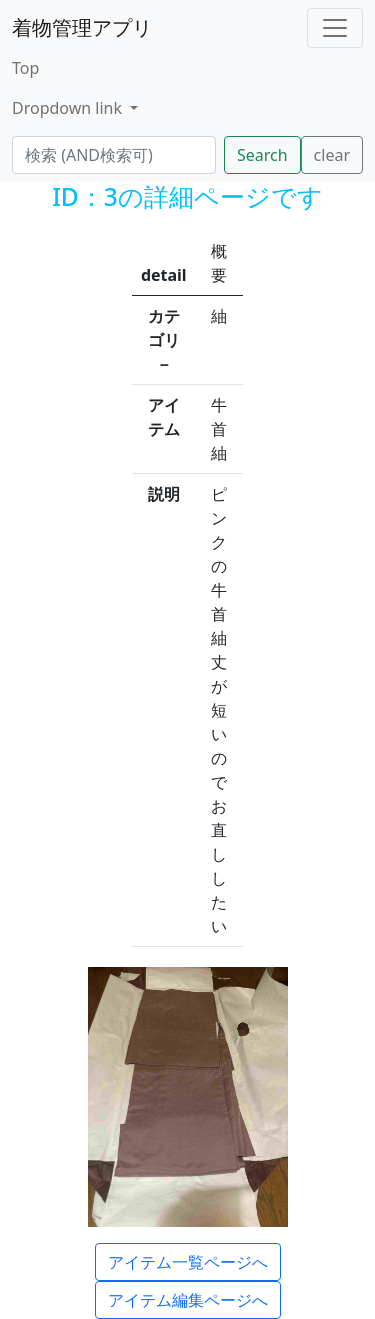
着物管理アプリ (82, 27)
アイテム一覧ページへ (188, 1262)
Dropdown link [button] (69, 108)
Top (25, 68)
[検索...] (114, 155)
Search (262, 155)
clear (332, 155)
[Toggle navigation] (335, 28)
